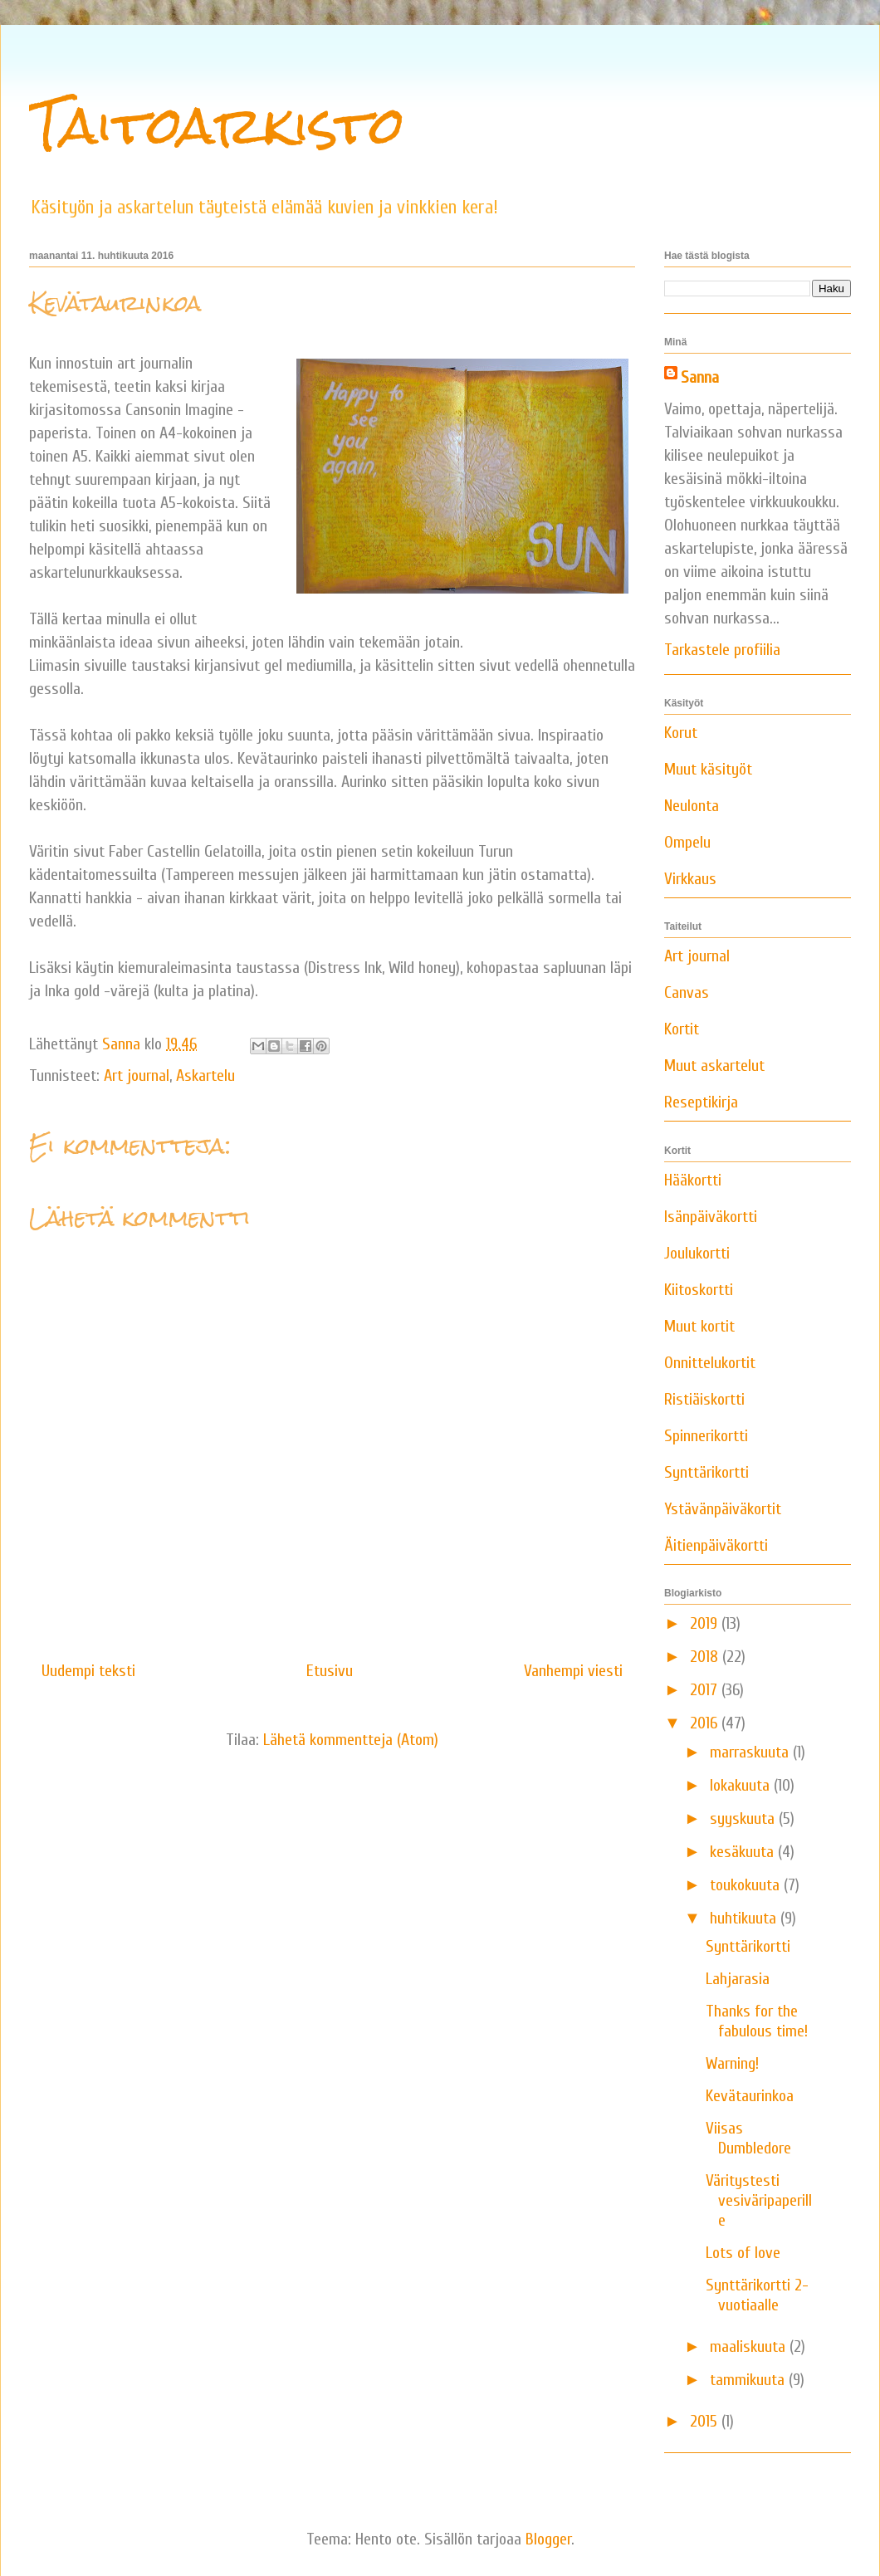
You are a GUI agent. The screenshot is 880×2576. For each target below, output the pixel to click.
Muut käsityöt (708, 769)
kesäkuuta (744, 1851)
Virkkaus (690, 878)
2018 (706, 1656)
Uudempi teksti (88, 1670)
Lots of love (743, 2252)
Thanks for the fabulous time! (757, 2021)
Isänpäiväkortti (710, 1216)
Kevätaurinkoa (750, 2095)
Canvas (686, 992)
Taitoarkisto (217, 124)
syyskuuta (744, 1818)
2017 (705, 1689)
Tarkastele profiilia (722, 649)
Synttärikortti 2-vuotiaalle (757, 2294)
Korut (680, 732)
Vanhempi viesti (573, 1670)
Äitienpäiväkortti (716, 1545)
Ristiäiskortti (704, 1399)
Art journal (136, 1075)
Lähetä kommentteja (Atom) (350, 1739)
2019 (705, 1623)
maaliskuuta (750, 2346)
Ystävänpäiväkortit (722, 1508)
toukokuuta (747, 1884)
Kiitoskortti (698, 1289)
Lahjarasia (738, 1978)
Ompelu (687, 842)
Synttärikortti (706, 1472)
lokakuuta (742, 1785)
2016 (705, 1723)
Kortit (681, 1029)
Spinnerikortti (706, 1435)
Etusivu (329, 1670)
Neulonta (691, 805)
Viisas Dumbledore (748, 2138)
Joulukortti (697, 1253)
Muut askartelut (714, 1065)
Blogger (548, 2539)
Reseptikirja (701, 1102)
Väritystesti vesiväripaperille (759, 2200)
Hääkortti (692, 1180)
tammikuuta (749, 2379)
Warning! (732, 2063)
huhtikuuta (745, 1918)
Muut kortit (699, 1326)
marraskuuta (751, 1752)
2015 (705, 2421)
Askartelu (205, 1075)
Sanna (700, 377)
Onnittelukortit (709, 1362)
